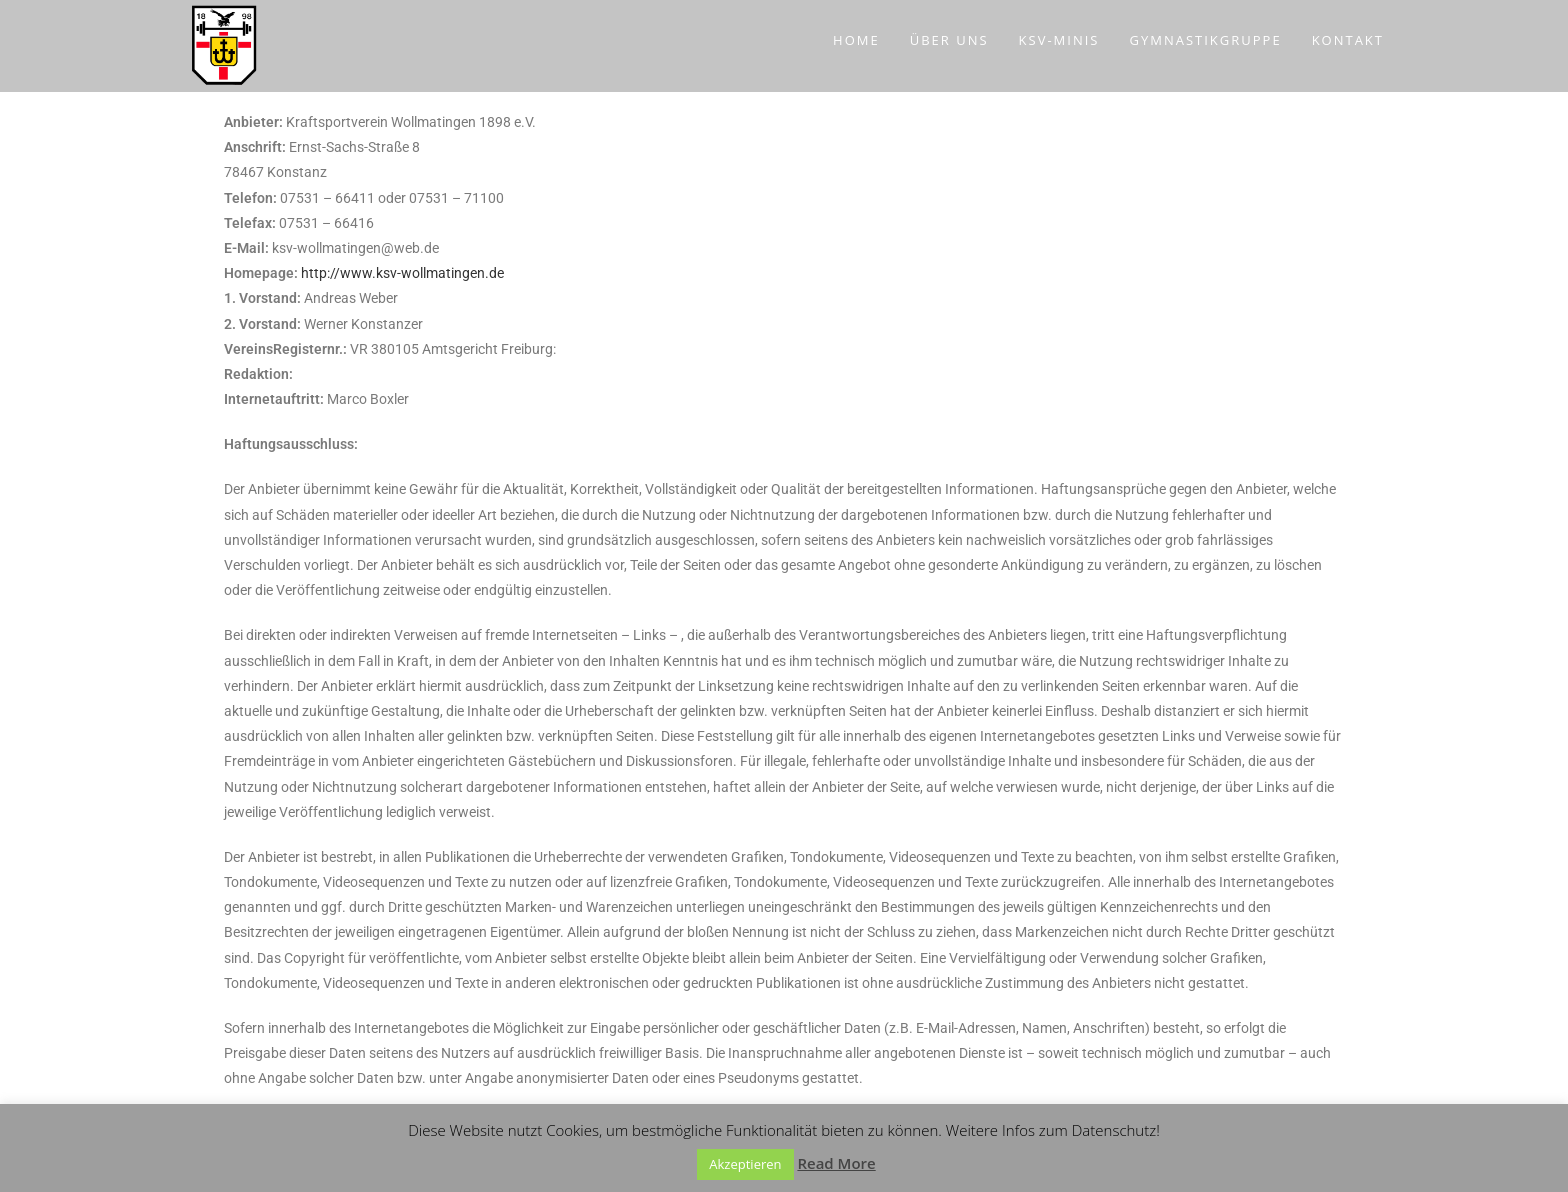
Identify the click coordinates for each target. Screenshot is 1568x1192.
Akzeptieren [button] (745, 1164)
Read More (836, 1163)
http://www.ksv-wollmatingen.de (402, 273)
